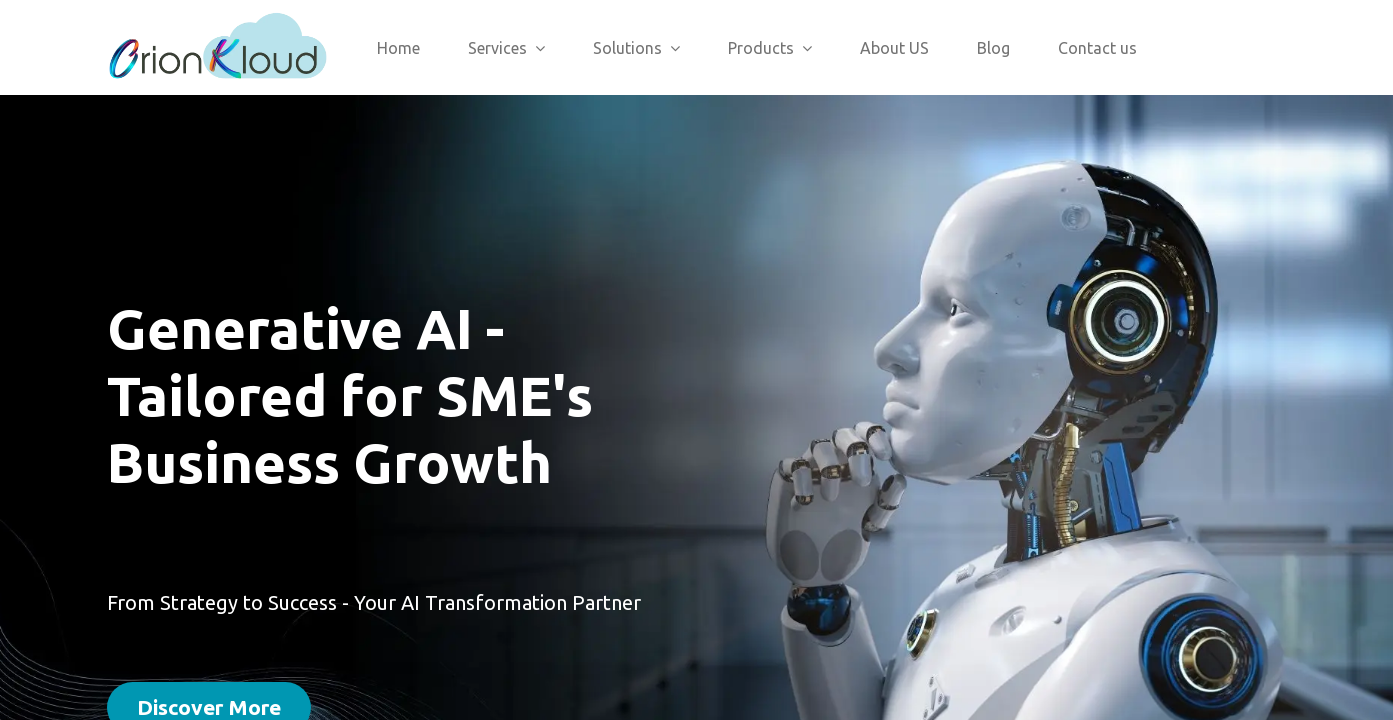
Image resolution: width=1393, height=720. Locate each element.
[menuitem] (398, 48)
